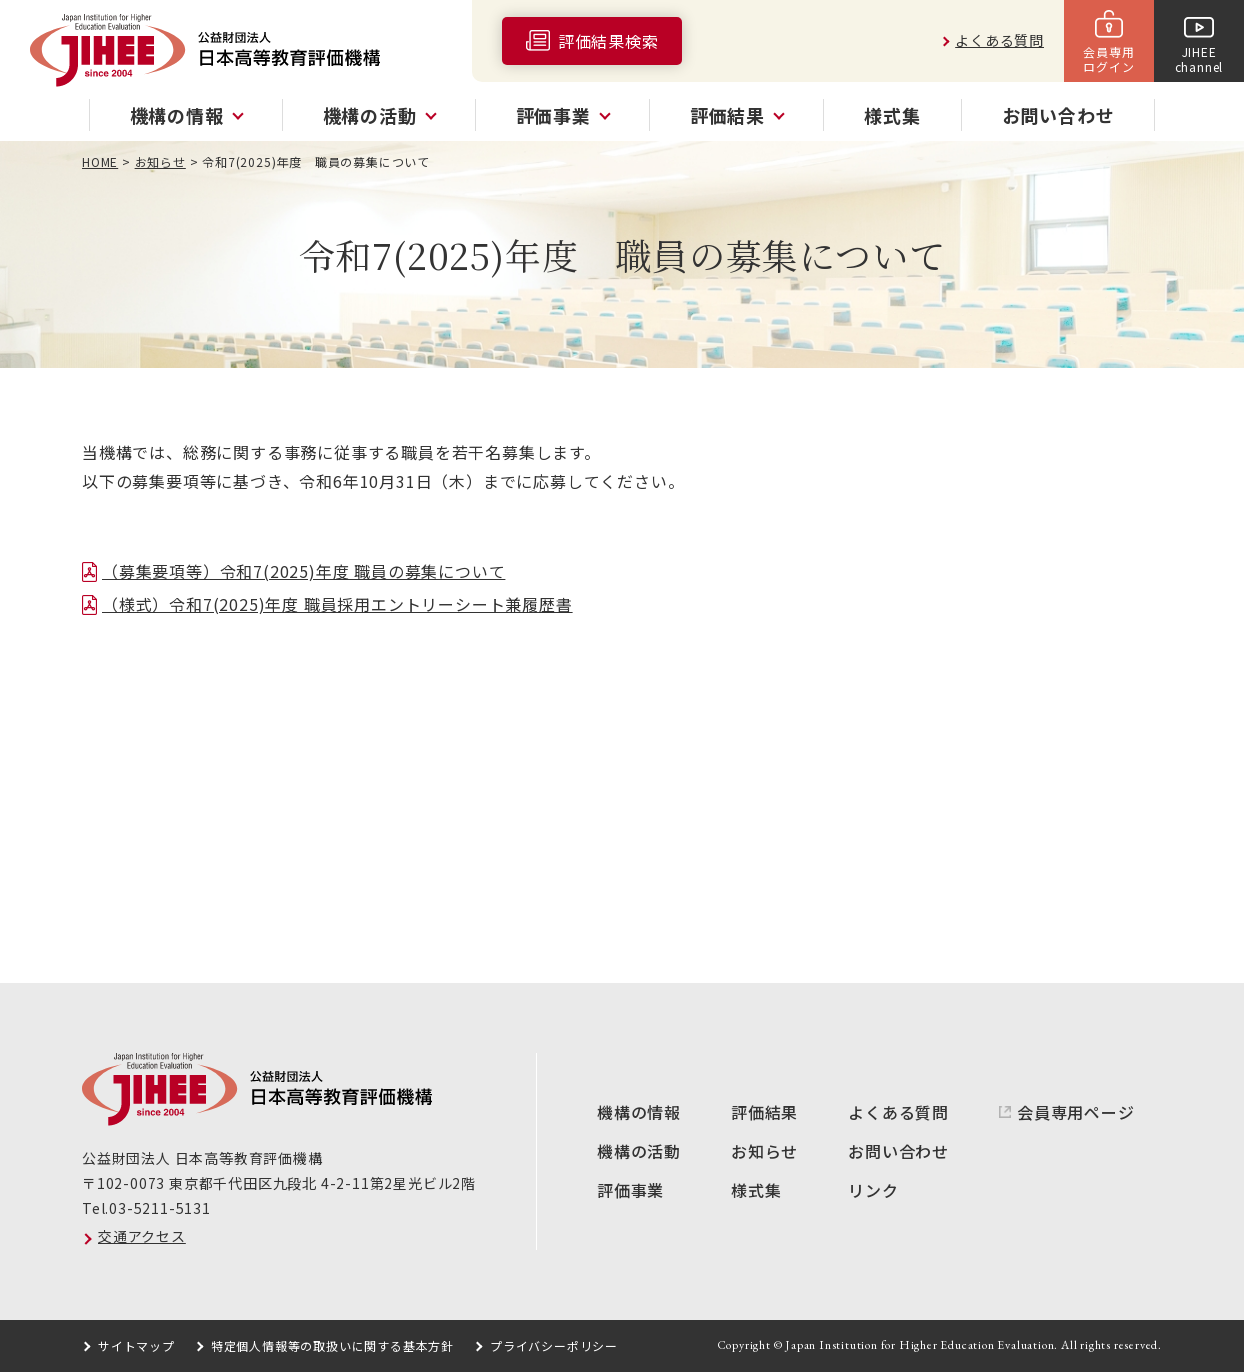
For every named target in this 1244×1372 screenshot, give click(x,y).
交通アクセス (142, 1236)
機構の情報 (639, 1112)
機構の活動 (639, 1151)
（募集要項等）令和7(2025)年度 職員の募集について (303, 571)
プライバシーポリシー (554, 1345)
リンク (873, 1190)
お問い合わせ (1058, 115)
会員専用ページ (1076, 1112)
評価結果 (764, 1112)
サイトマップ (136, 1345)
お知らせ (160, 161)
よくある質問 (999, 40)
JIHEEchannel (1199, 58)
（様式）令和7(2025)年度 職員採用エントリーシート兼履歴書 (337, 604)
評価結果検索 (608, 41)
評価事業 (630, 1190)
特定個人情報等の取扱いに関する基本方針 (332, 1345)
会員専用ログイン (1108, 58)
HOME (100, 161)
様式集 (892, 115)
